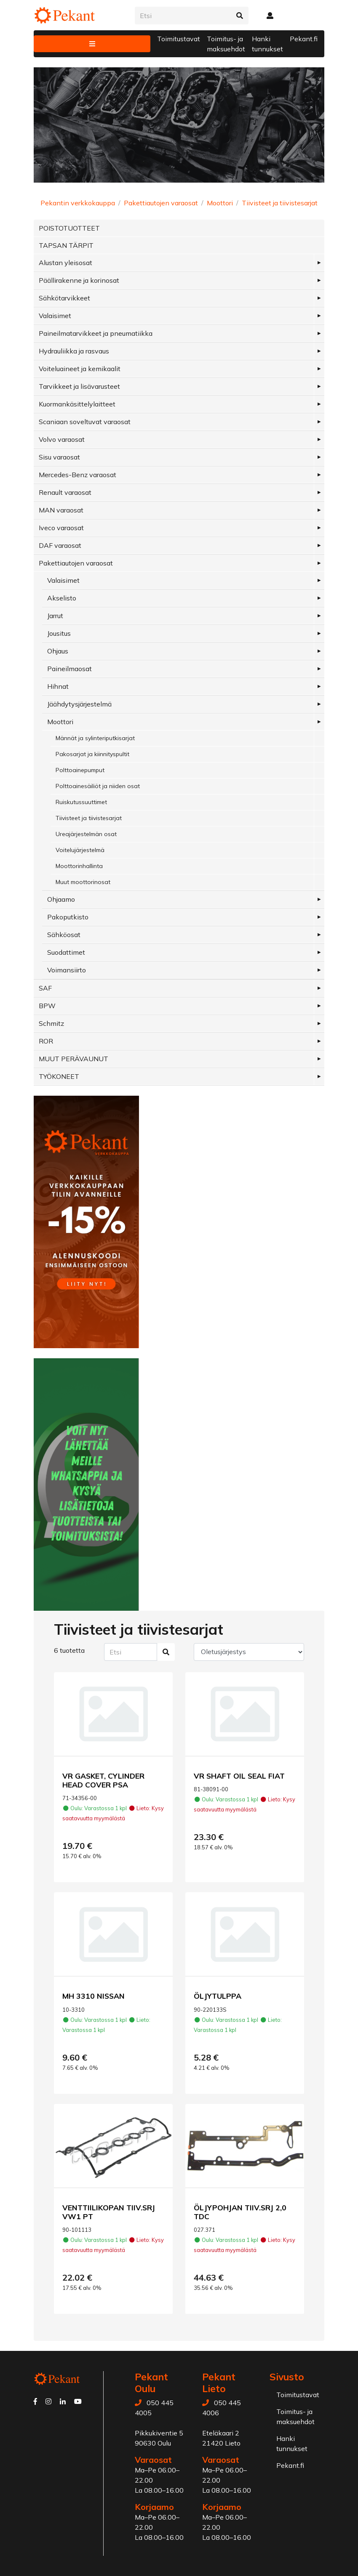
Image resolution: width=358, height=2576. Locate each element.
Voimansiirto (66, 970)
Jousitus (59, 633)
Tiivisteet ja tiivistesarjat (280, 203)
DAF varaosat (60, 545)
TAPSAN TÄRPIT (66, 245)
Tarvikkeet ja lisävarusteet (79, 386)
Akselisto (61, 598)
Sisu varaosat (59, 457)
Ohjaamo (61, 899)
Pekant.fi (304, 39)
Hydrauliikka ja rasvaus (74, 351)
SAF (45, 988)
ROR (46, 1041)
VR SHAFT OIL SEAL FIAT (239, 1775)
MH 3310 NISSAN (93, 1995)
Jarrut (55, 615)
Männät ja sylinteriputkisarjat (95, 738)
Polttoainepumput (80, 770)
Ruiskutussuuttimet (81, 802)
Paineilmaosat (69, 668)
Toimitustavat (178, 39)
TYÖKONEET (59, 1076)
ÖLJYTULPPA (217, 1995)
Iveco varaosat (61, 527)
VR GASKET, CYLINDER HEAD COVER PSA (103, 1780)
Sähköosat (63, 934)
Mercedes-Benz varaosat (77, 474)
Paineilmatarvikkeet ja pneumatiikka (95, 333)
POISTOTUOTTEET (69, 228)
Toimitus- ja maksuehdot (226, 44)
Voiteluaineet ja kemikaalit (79, 368)
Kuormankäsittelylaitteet (77, 404)
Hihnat (58, 686)
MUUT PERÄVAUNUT (73, 1058)
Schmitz (51, 1023)
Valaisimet (55, 315)
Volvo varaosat (62, 439)
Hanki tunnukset (267, 44)
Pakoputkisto (67, 917)
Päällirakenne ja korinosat (79, 280)
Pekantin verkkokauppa (77, 203)
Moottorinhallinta (79, 866)
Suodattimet (66, 952)
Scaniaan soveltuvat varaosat (85, 421)
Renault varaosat (65, 492)
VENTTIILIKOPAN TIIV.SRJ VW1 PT (108, 2212)
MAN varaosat (61, 510)
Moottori (220, 203)
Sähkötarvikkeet (64, 298)
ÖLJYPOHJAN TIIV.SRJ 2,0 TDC (240, 2212)
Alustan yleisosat (65, 262)
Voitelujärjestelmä (80, 850)
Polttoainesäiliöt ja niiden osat (98, 786)
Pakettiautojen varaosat (161, 203)
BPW (47, 1005)
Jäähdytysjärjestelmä (79, 704)
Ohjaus (57, 651)
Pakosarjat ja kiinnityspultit (92, 754)
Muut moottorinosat (83, 882)
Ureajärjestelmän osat (86, 834)
